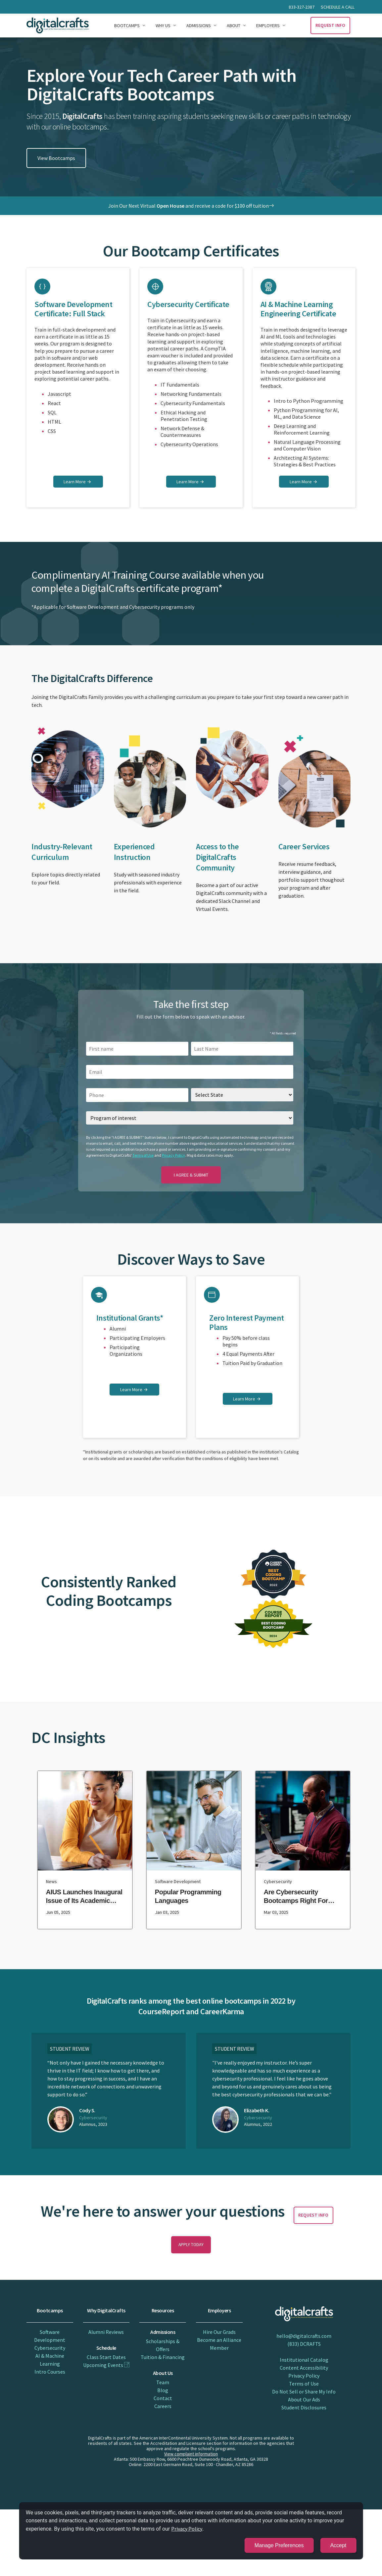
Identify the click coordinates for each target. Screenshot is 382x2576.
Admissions (198, 25)
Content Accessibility (304, 2367)
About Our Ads (304, 2399)
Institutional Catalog (304, 2359)
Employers (268, 25)
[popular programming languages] (193, 1850)
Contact (163, 2398)
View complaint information (191, 2454)
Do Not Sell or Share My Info (304, 2391)
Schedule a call (338, 7)
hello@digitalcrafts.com (303, 2336)
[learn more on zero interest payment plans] (247, 1399)
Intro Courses (49, 2371)
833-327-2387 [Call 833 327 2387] (301, 7)
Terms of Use (143, 1155)
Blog (162, 2390)
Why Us (163, 25)
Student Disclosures (303, 2407)
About (233, 25)
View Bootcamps (56, 158)
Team (162, 2382)
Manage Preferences (280, 2545)
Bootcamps (127, 25)
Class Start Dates (106, 2357)
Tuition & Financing (163, 2357)
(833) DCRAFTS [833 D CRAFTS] (304, 2343)
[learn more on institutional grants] (134, 1389)
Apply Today (191, 2244)
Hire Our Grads (219, 2332)
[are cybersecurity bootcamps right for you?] (302, 1850)
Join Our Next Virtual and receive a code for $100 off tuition (191, 205)
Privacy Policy (173, 1155)
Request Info (330, 25)
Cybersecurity (49, 2347)
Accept (339, 2545)
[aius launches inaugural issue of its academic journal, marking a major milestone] (84, 1850)
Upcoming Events (106, 2365)
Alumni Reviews (106, 2332)
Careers (162, 2406)
